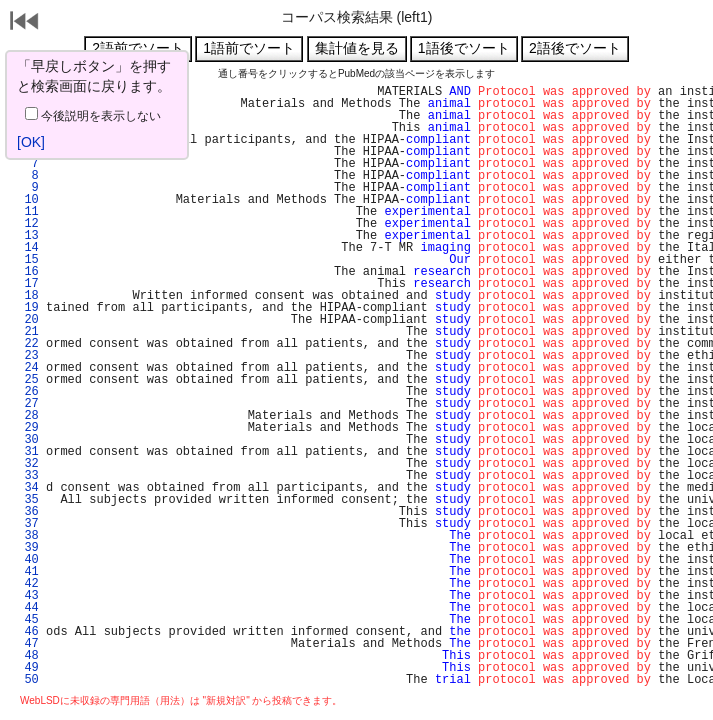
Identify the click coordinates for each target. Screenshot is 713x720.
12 (28, 224)
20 (28, 320)
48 (28, 656)
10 (28, 200)
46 (28, 632)
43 (28, 596)
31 (28, 452)
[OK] (31, 142)
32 (28, 464)
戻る (25, 23)
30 (28, 440)
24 (28, 368)
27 (28, 404)
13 (28, 236)
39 (28, 548)
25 (28, 380)
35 (28, 500)
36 (28, 512)
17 (28, 284)
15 (28, 260)
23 (28, 356)
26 (28, 392)
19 (28, 308)
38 (28, 536)
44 (28, 608)
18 (28, 296)
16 (28, 272)
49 (28, 668)
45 (28, 620)
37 (28, 524)
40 (28, 560)
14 (28, 248)
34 (28, 488)
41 (28, 572)
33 (28, 476)
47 (28, 644)
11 (28, 212)
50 (28, 680)
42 (28, 584)
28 (28, 416)
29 (28, 428)
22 (28, 344)
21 (28, 332)
